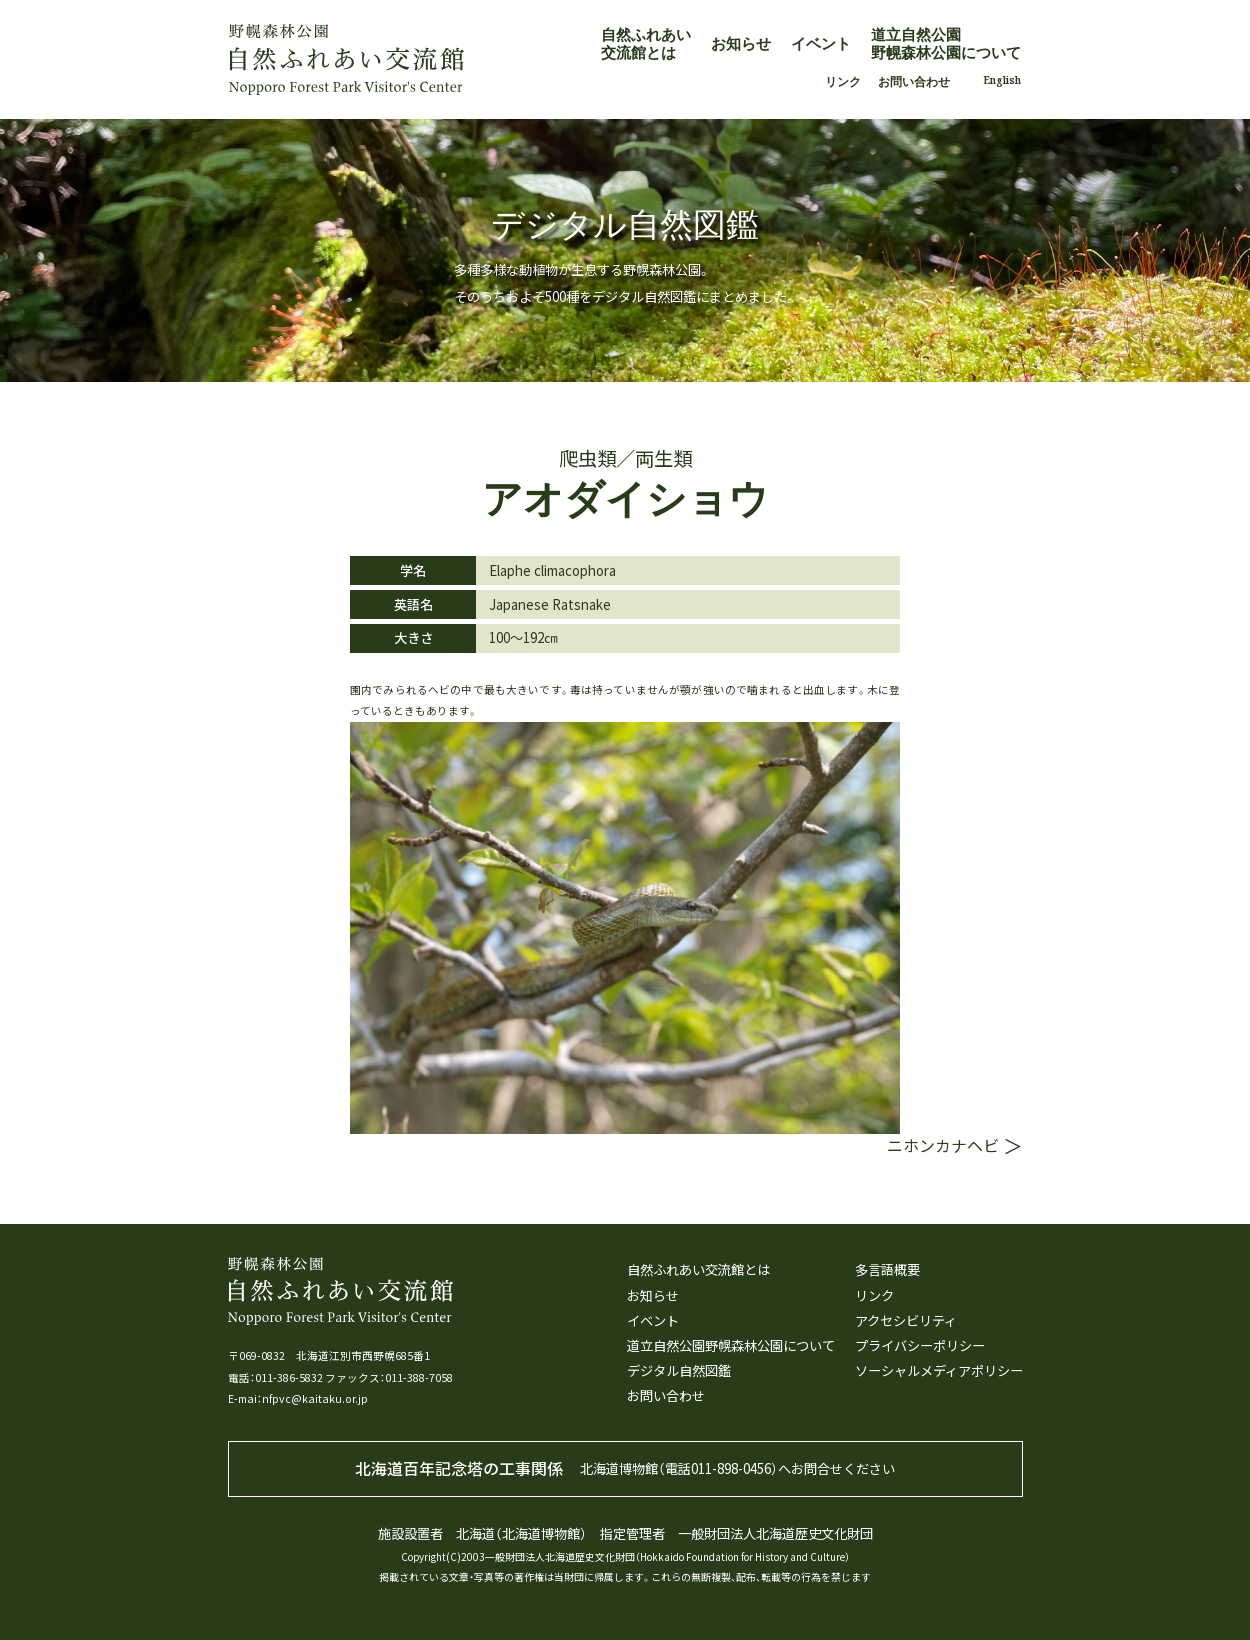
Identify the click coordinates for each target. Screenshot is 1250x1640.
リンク (843, 81)
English (1002, 80)
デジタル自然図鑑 (679, 1371)
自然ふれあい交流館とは (646, 43)
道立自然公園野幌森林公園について (946, 43)
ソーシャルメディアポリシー (939, 1371)
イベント (821, 43)
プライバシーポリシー (920, 1346)
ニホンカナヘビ (943, 1145)
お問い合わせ (914, 81)
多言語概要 (887, 1270)
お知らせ (741, 43)
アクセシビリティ (906, 1321)
